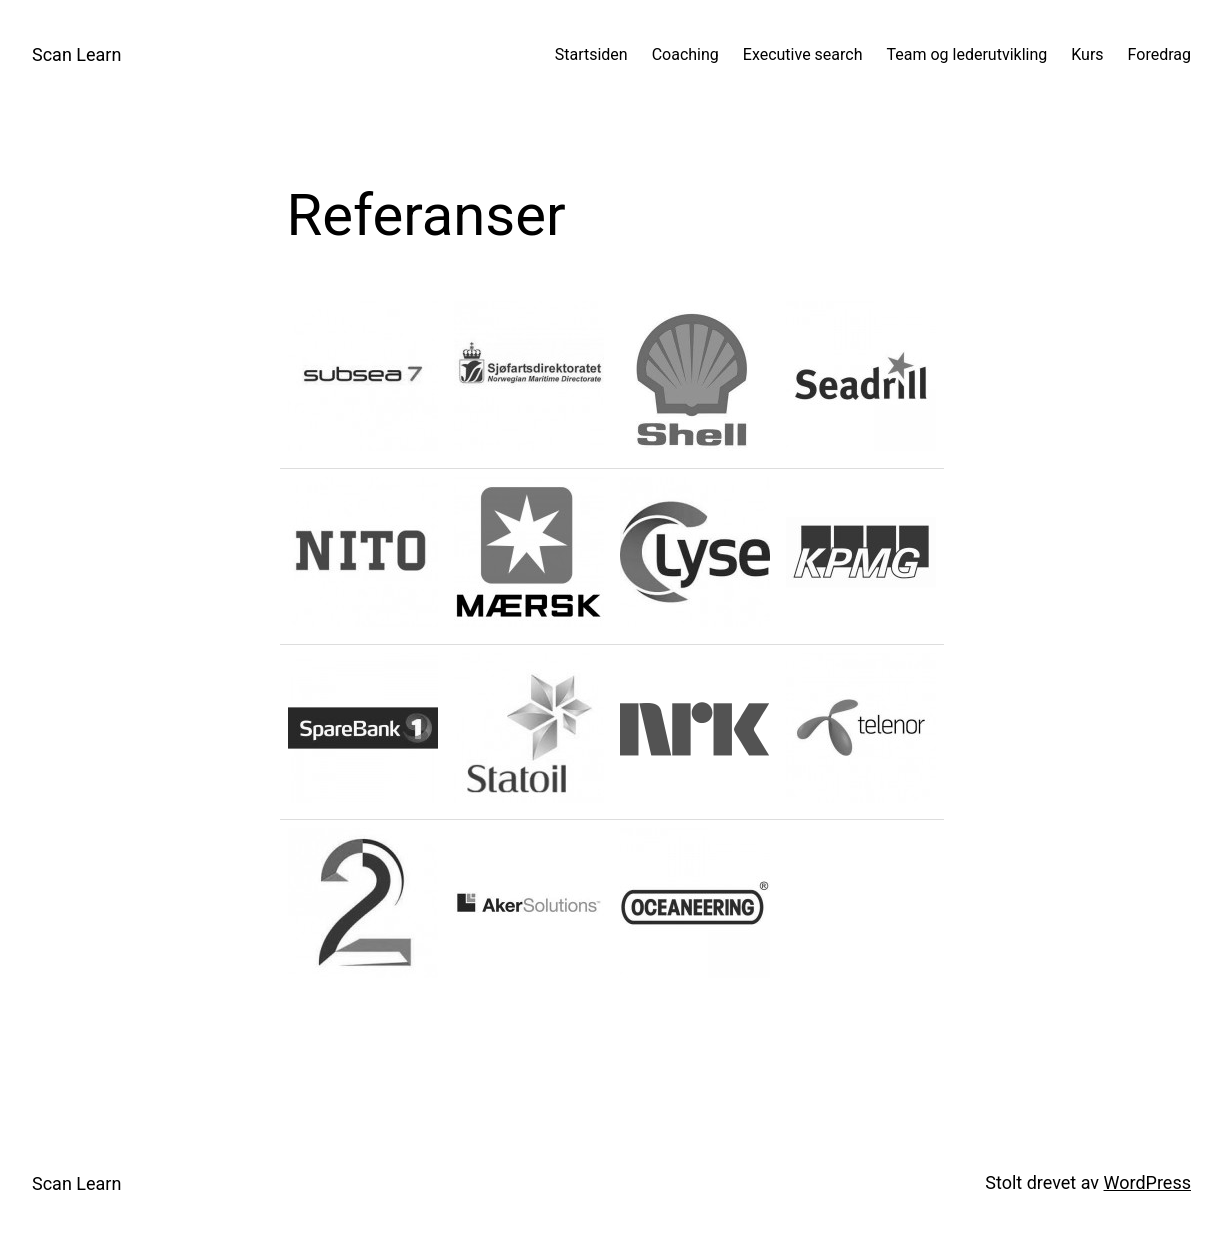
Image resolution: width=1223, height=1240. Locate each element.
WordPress (1147, 1182)
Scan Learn (76, 54)
